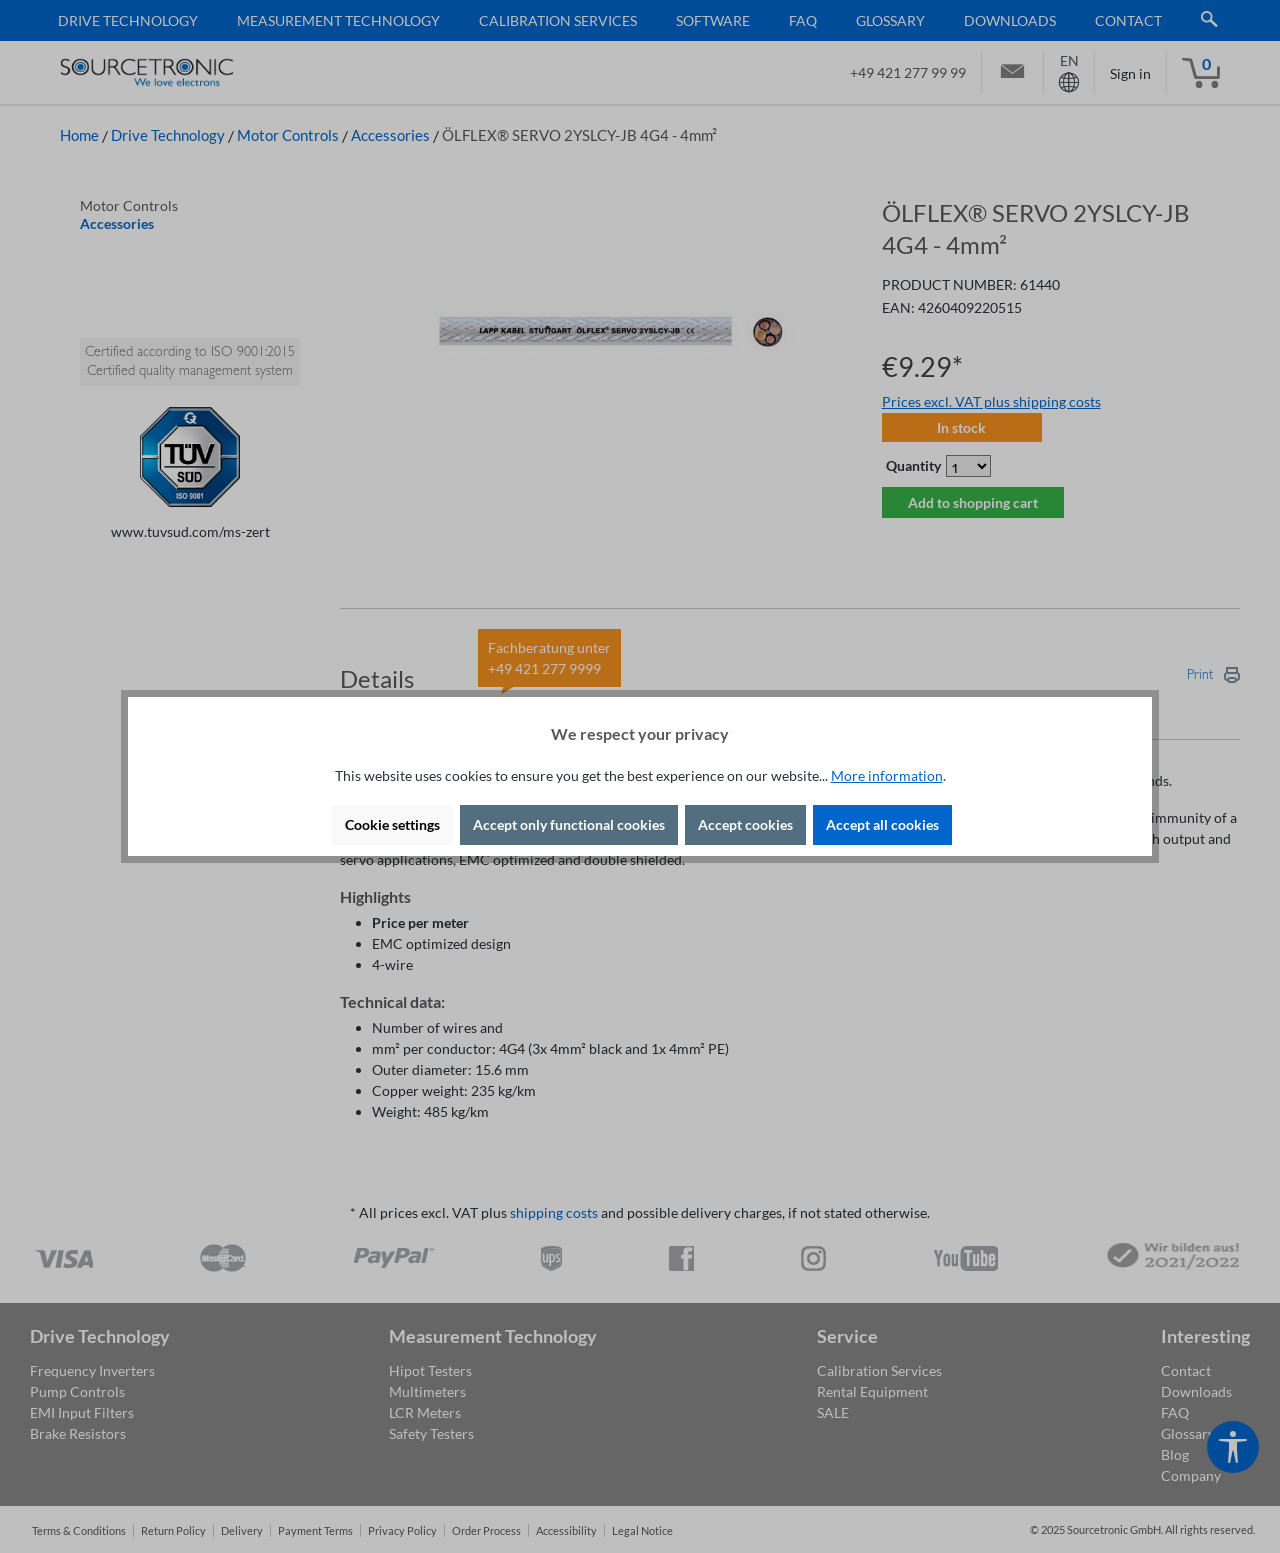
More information (887, 775)
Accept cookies (745, 824)
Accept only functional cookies (569, 824)
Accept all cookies (882, 824)
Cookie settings (392, 824)
